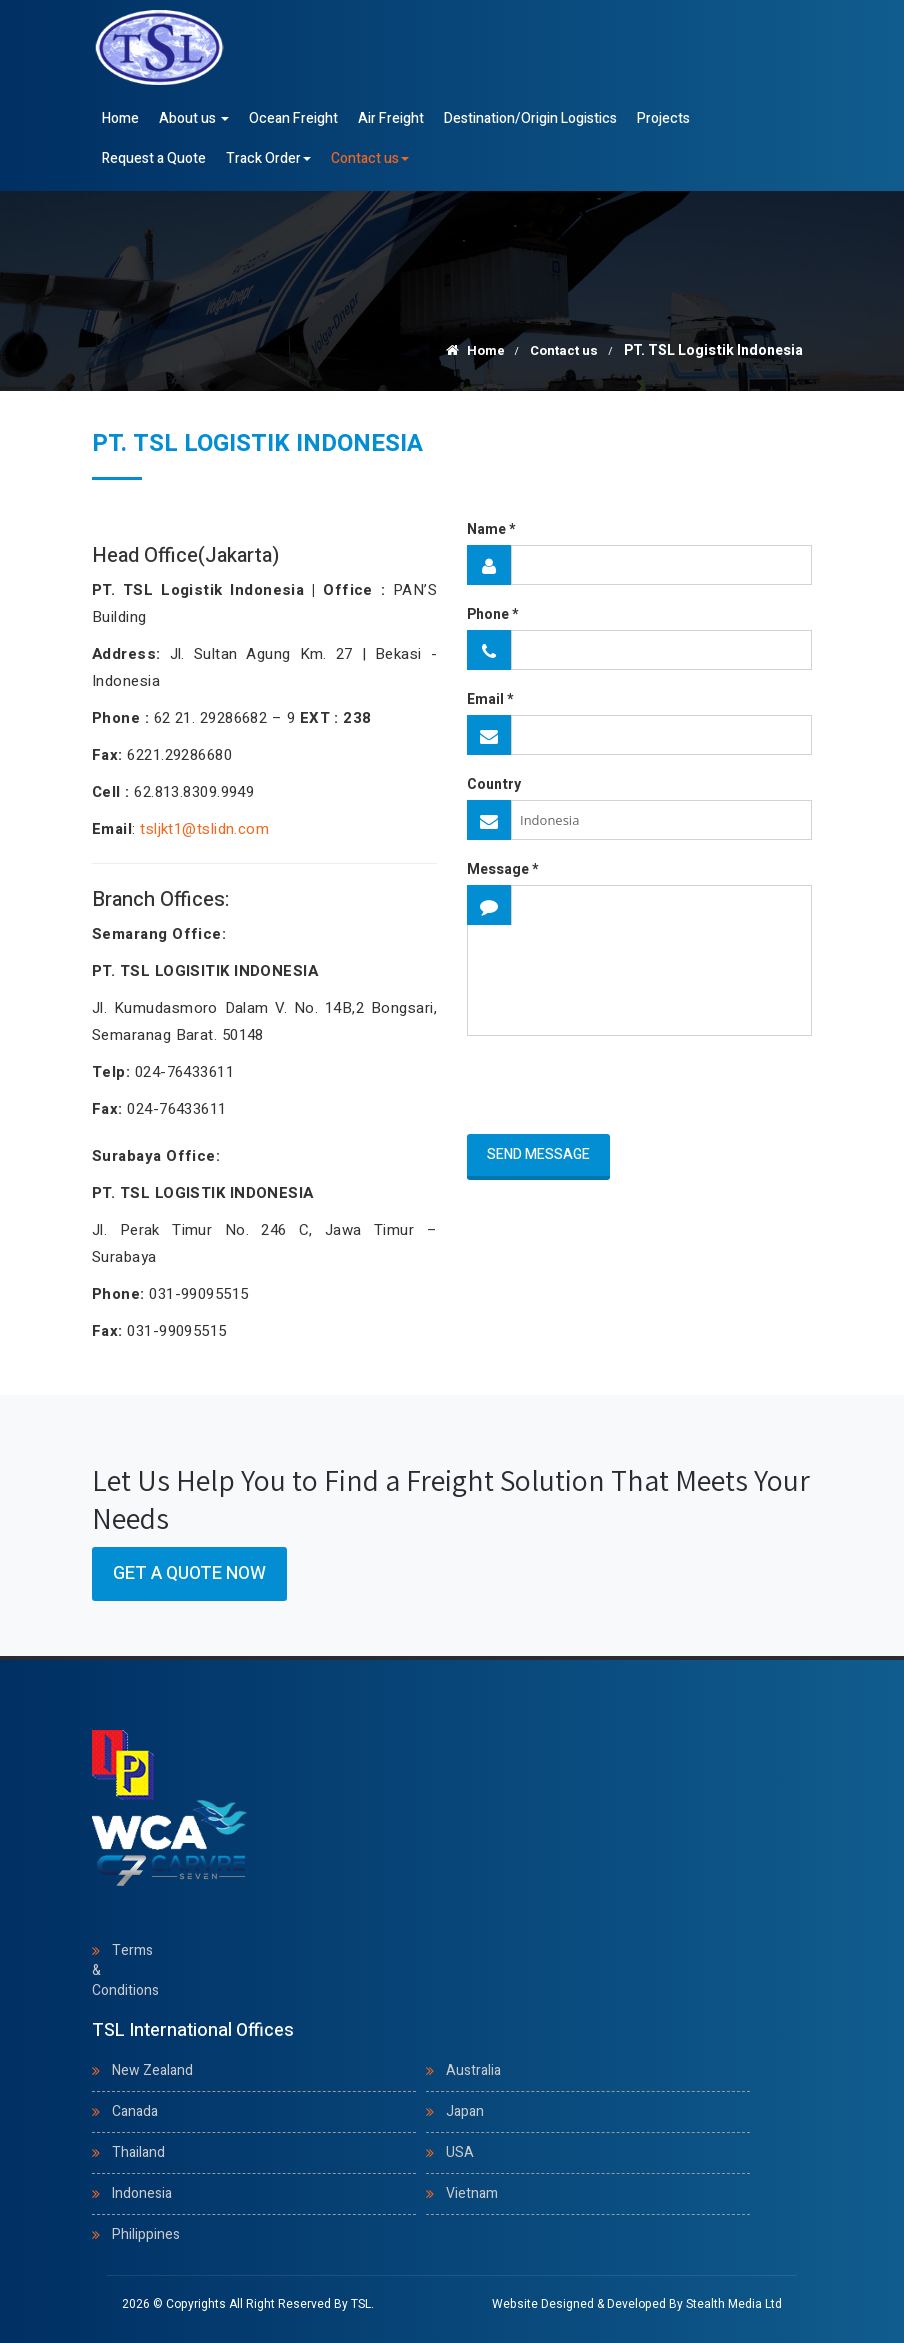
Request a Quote (154, 158)
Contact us (370, 158)
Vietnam (472, 2193)
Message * (502, 870)
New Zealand (152, 2070)
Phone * (492, 615)
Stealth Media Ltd (734, 2304)
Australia (473, 2070)
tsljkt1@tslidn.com (204, 829)
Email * (490, 700)
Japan (465, 2111)
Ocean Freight (293, 118)
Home (120, 118)
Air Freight (391, 118)
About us (194, 118)
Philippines (146, 2234)
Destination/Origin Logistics (530, 118)
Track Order (268, 158)
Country (494, 785)
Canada (135, 2111)
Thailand (138, 2152)
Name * (491, 530)
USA (460, 2152)
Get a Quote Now (189, 1573)
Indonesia (142, 2193)
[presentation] (584, 1086)
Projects (663, 118)
